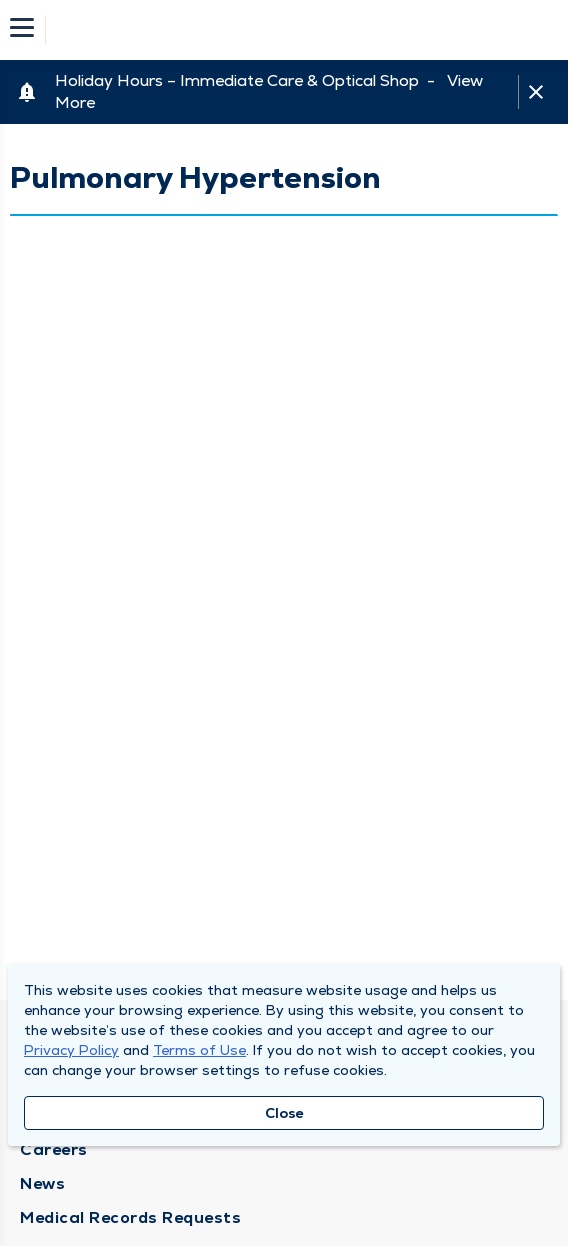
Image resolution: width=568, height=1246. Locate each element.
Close (284, 1113)
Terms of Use (199, 1050)
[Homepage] (297, 30)
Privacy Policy (71, 1050)
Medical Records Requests (130, 1217)
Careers (54, 1149)
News (42, 1183)
